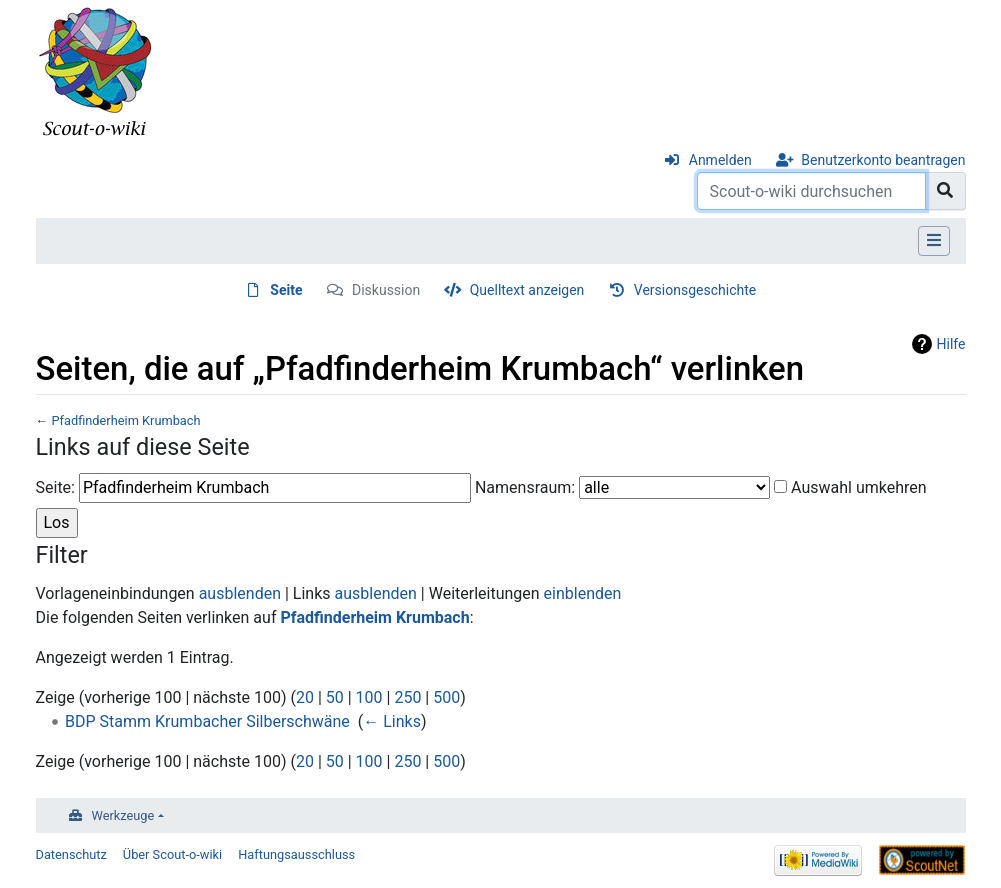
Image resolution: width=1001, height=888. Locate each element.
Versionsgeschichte (695, 290)
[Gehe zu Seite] (945, 191)
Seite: (55, 487)
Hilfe (951, 344)
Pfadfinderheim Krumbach (125, 420)
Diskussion (386, 290)
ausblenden (240, 593)
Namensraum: (525, 487)
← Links (392, 721)
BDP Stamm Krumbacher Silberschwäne (207, 721)
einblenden (583, 593)
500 (446, 697)
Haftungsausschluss (296, 854)
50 (335, 697)
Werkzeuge (123, 815)
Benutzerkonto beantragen (883, 160)
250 (407, 697)
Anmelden (720, 160)
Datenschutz (71, 854)
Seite (286, 290)
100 (369, 697)
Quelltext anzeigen (527, 290)
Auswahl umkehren (859, 487)
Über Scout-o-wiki (172, 854)
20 (305, 697)
